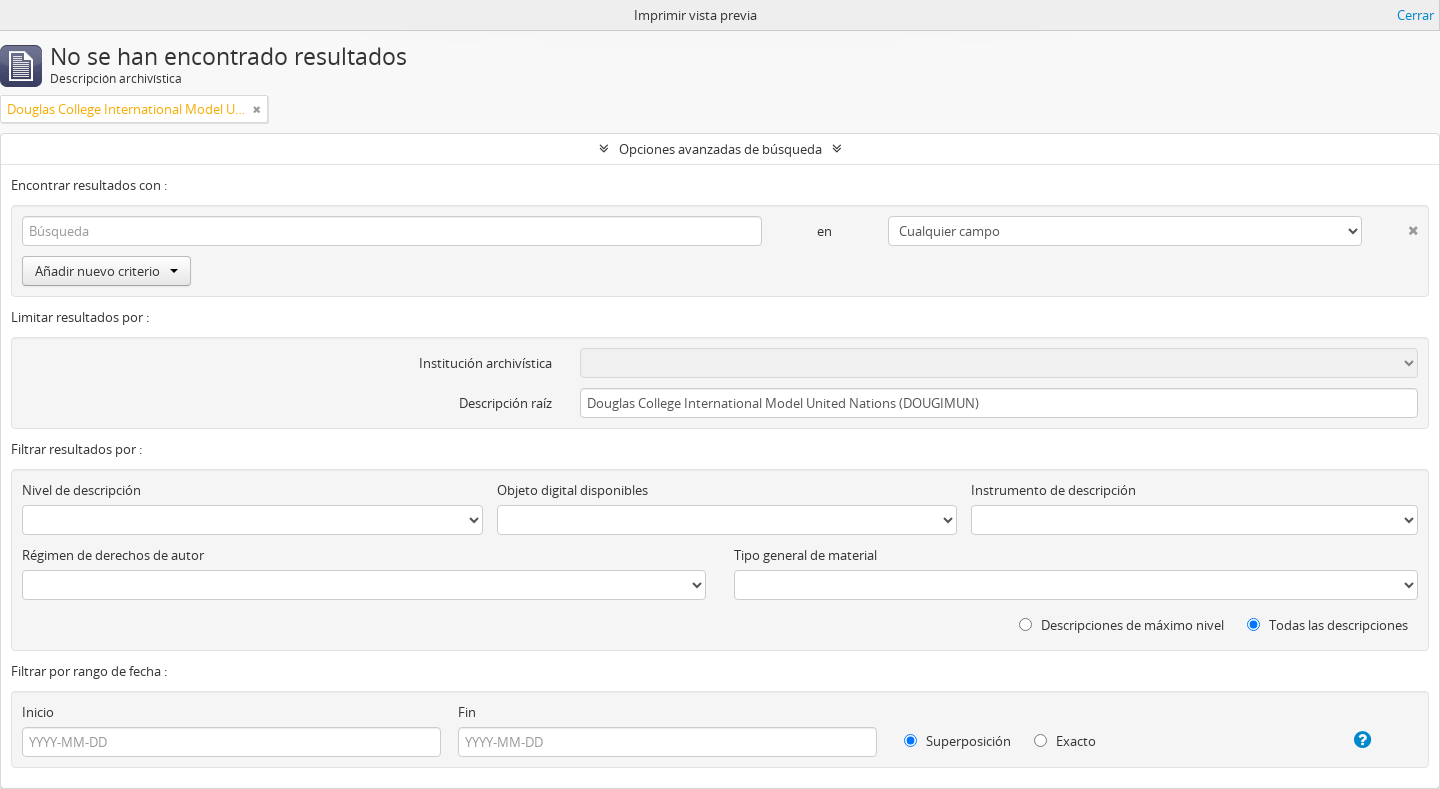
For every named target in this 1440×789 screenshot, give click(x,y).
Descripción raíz (505, 403)
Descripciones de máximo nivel (1121, 625)
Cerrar (1415, 15)
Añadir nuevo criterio (106, 271)
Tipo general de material (805, 555)
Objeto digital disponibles (572, 490)
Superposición (957, 741)
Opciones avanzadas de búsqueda (720, 149)
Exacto (1065, 741)
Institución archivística (485, 363)
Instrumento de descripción (1053, 490)
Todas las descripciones (1327, 625)
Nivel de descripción (81, 490)
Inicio (38, 712)
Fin (467, 712)
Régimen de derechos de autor (113, 555)
